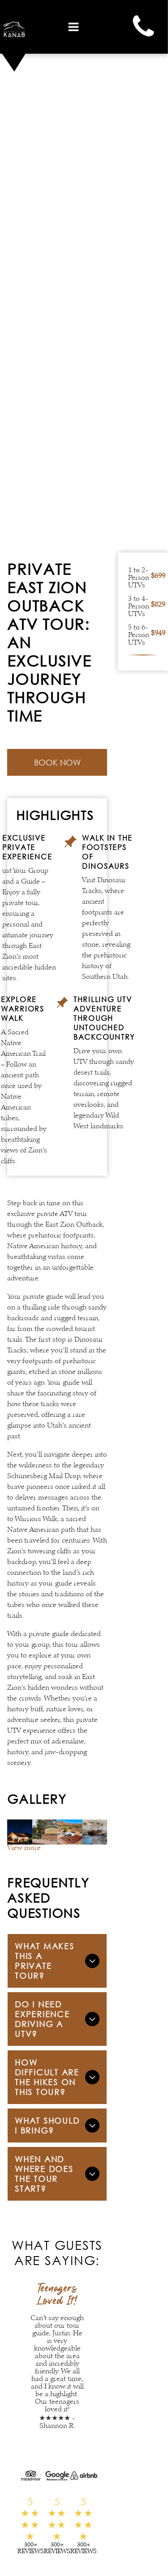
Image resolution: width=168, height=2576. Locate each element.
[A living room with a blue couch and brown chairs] (94, 1832)
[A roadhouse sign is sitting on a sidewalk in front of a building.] (44, 1832)
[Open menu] (73, 27)
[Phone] (143, 38)
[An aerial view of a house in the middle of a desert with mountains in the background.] (69, 1832)
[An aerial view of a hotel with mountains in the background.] (19, 1832)
